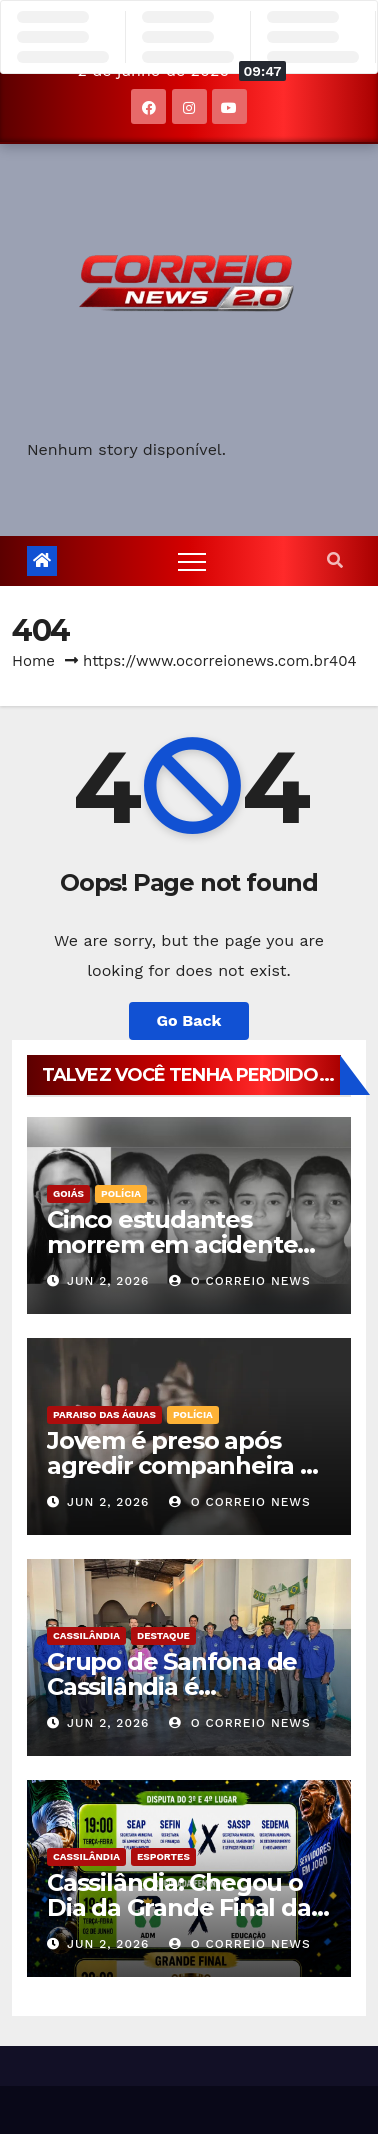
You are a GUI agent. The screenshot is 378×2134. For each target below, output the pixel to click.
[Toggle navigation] (192, 561)
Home (33, 661)
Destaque (163, 1635)
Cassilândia (86, 1635)
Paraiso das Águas (104, 1414)
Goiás (68, 1193)
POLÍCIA (121, 1193)
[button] (335, 560)
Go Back (189, 1020)
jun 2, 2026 (108, 1281)
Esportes (163, 1856)
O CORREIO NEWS (240, 1281)
